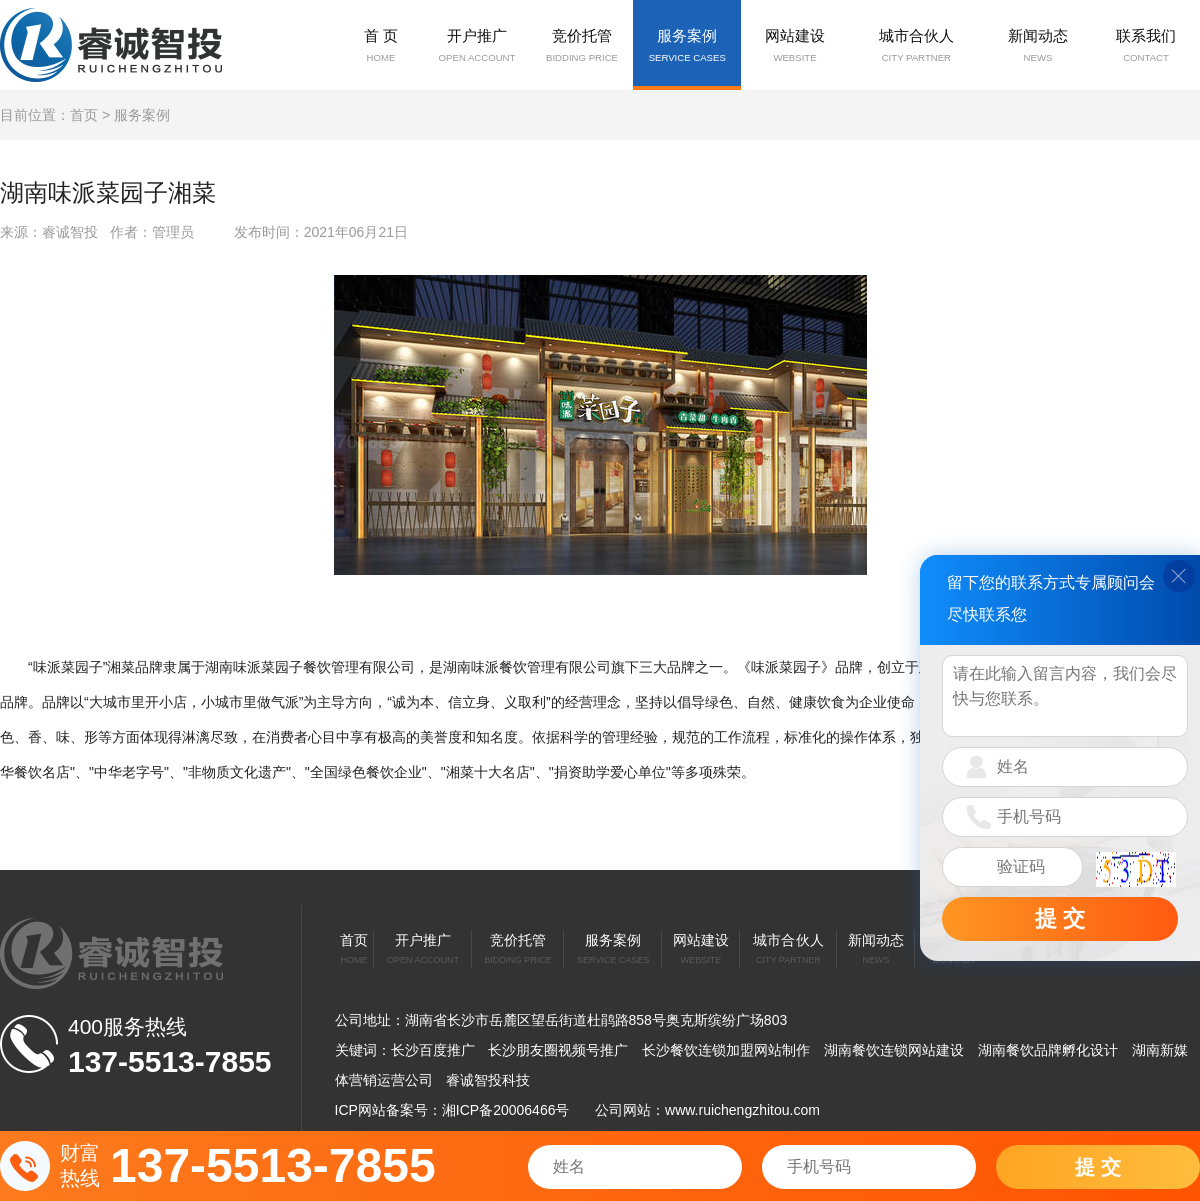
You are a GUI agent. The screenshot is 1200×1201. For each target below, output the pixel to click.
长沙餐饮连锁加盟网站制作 (726, 1050)
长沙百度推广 (433, 1050)
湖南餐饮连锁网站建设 (894, 1050)
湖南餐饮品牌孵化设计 (1048, 1050)
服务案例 (686, 47)
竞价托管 (582, 47)
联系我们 (1146, 47)
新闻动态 (1038, 47)
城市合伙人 (916, 47)
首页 (84, 115)
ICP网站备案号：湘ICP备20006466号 (452, 1110)
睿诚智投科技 (488, 1080)
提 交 (1098, 1167)
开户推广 (476, 47)
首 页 (381, 47)
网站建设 (795, 47)
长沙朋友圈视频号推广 (558, 1050)
